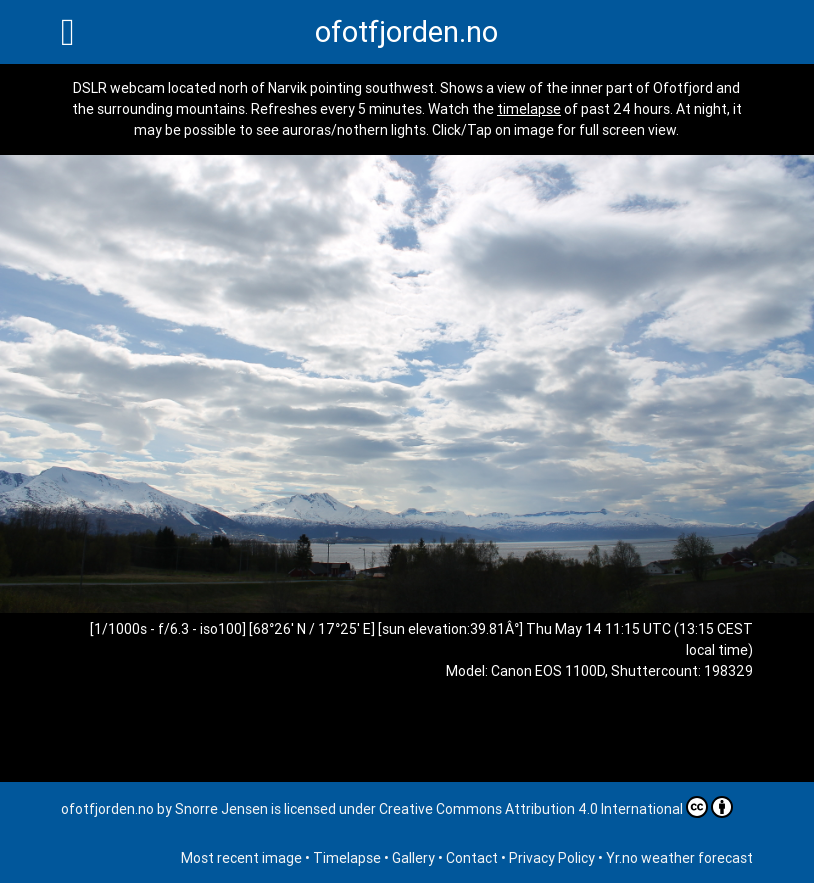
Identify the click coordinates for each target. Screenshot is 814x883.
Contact (472, 858)
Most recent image (241, 858)
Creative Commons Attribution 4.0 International (556, 807)
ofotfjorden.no (406, 32)
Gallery (413, 858)
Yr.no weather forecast (679, 858)
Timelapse (347, 858)
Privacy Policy (552, 858)
